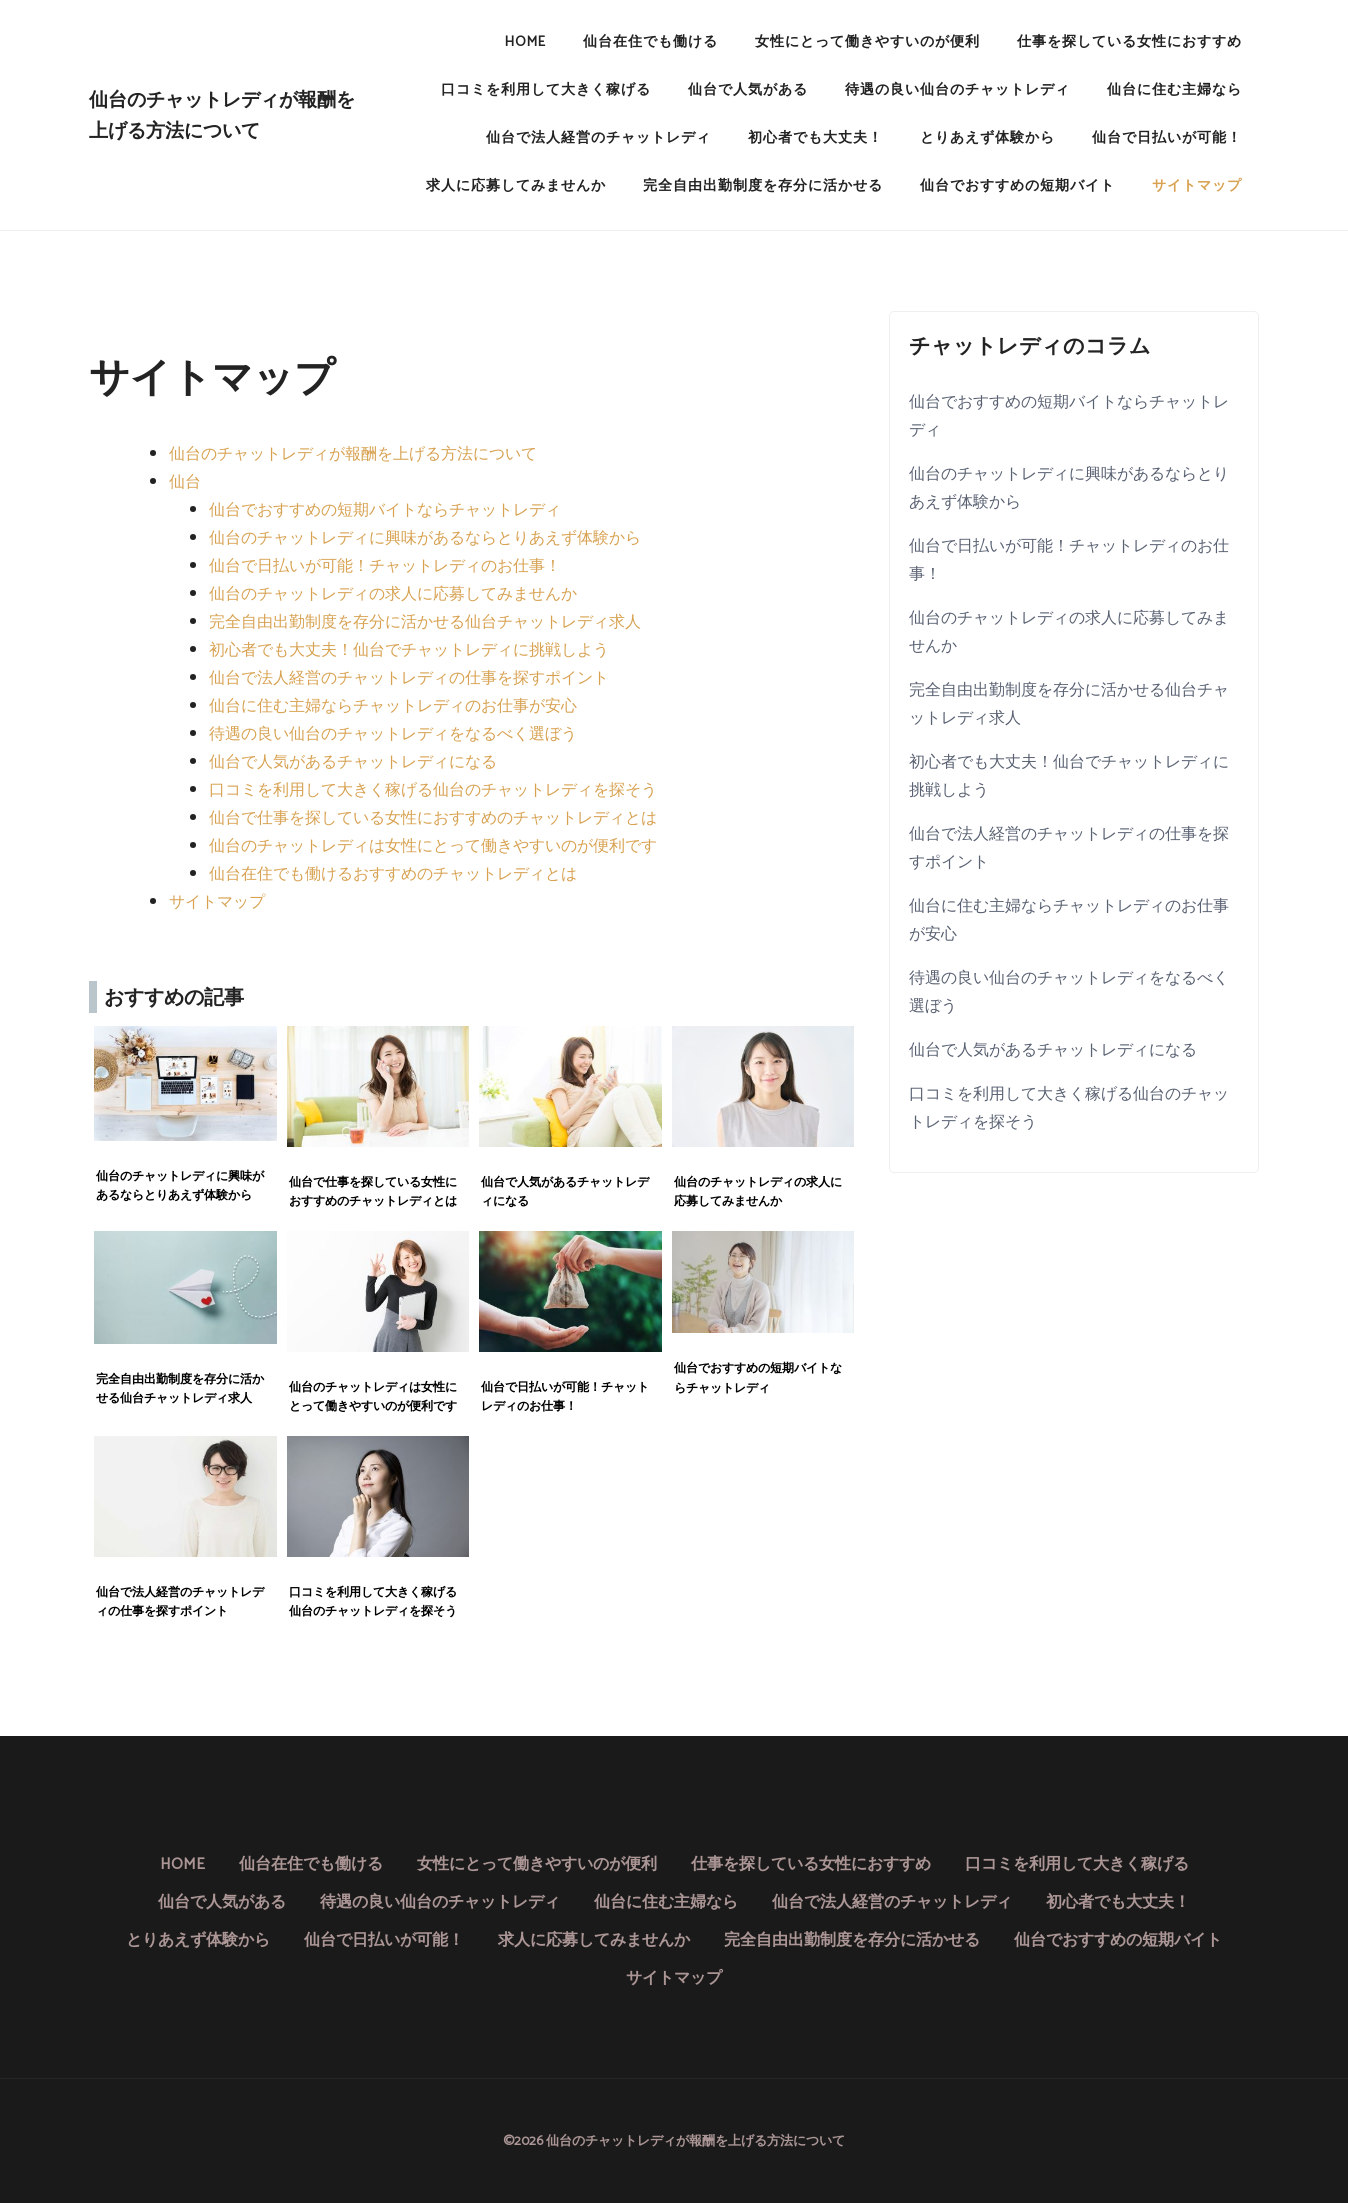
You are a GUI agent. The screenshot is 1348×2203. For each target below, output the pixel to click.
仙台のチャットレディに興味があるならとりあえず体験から (425, 538)
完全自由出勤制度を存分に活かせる (763, 186)
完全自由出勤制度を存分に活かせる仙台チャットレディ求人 (425, 622)
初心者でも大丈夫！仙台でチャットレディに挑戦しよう (409, 650)
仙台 (185, 482)
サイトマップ (1197, 186)
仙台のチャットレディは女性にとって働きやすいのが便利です (433, 846)
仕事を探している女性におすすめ (1129, 42)
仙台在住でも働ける (650, 42)
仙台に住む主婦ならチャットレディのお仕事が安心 (393, 706)
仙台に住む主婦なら (1174, 90)
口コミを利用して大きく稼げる (546, 90)
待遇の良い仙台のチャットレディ (957, 90)
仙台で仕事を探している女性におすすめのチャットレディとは (433, 818)
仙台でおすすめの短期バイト (1017, 186)
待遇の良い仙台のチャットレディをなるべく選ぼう (393, 734)
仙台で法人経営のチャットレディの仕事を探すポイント (409, 678)
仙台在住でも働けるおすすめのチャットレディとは (393, 874)
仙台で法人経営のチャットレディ (598, 138)
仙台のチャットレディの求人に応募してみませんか (393, 594)
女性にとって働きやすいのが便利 (867, 42)
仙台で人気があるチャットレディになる (353, 762)
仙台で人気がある (748, 90)
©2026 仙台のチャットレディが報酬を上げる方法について (674, 2141)
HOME (525, 42)
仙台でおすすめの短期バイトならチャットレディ (385, 510)
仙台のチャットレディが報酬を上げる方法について (222, 114)
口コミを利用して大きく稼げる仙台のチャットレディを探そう (433, 790)
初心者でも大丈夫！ (815, 138)
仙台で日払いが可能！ (1167, 138)
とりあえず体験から (987, 138)
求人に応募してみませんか (516, 186)
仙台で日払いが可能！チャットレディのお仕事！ (385, 566)
